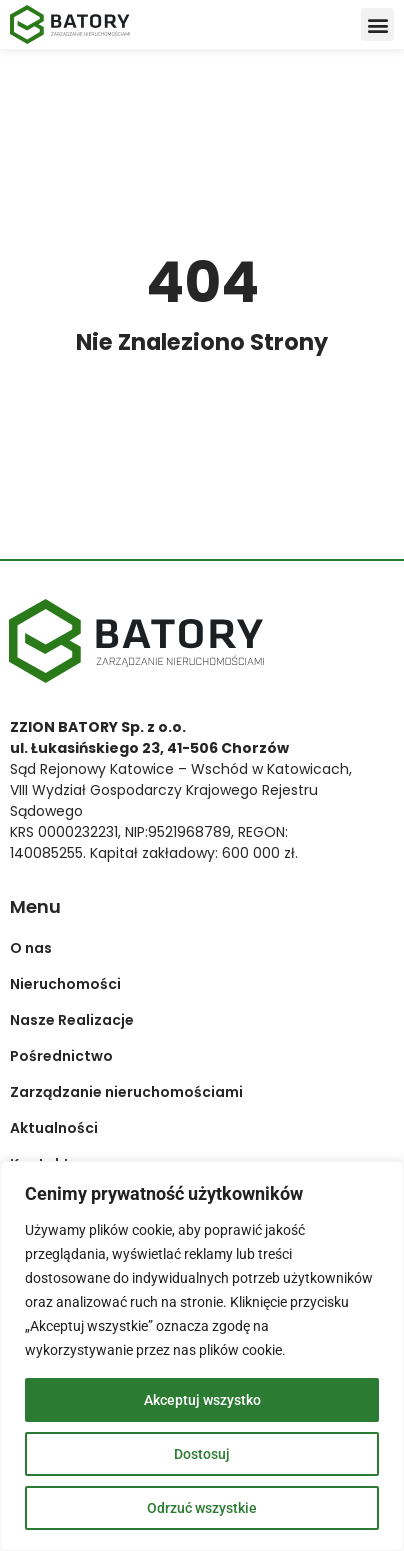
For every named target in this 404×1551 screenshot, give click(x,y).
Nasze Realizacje (72, 1020)
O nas (31, 948)
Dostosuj (202, 1454)
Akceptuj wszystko (202, 1400)
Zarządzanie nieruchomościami (126, 1092)
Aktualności (54, 1128)
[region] (202, 1356)
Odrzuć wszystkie (202, 1508)
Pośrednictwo (61, 1056)
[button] (377, 24)
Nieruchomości (65, 984)
